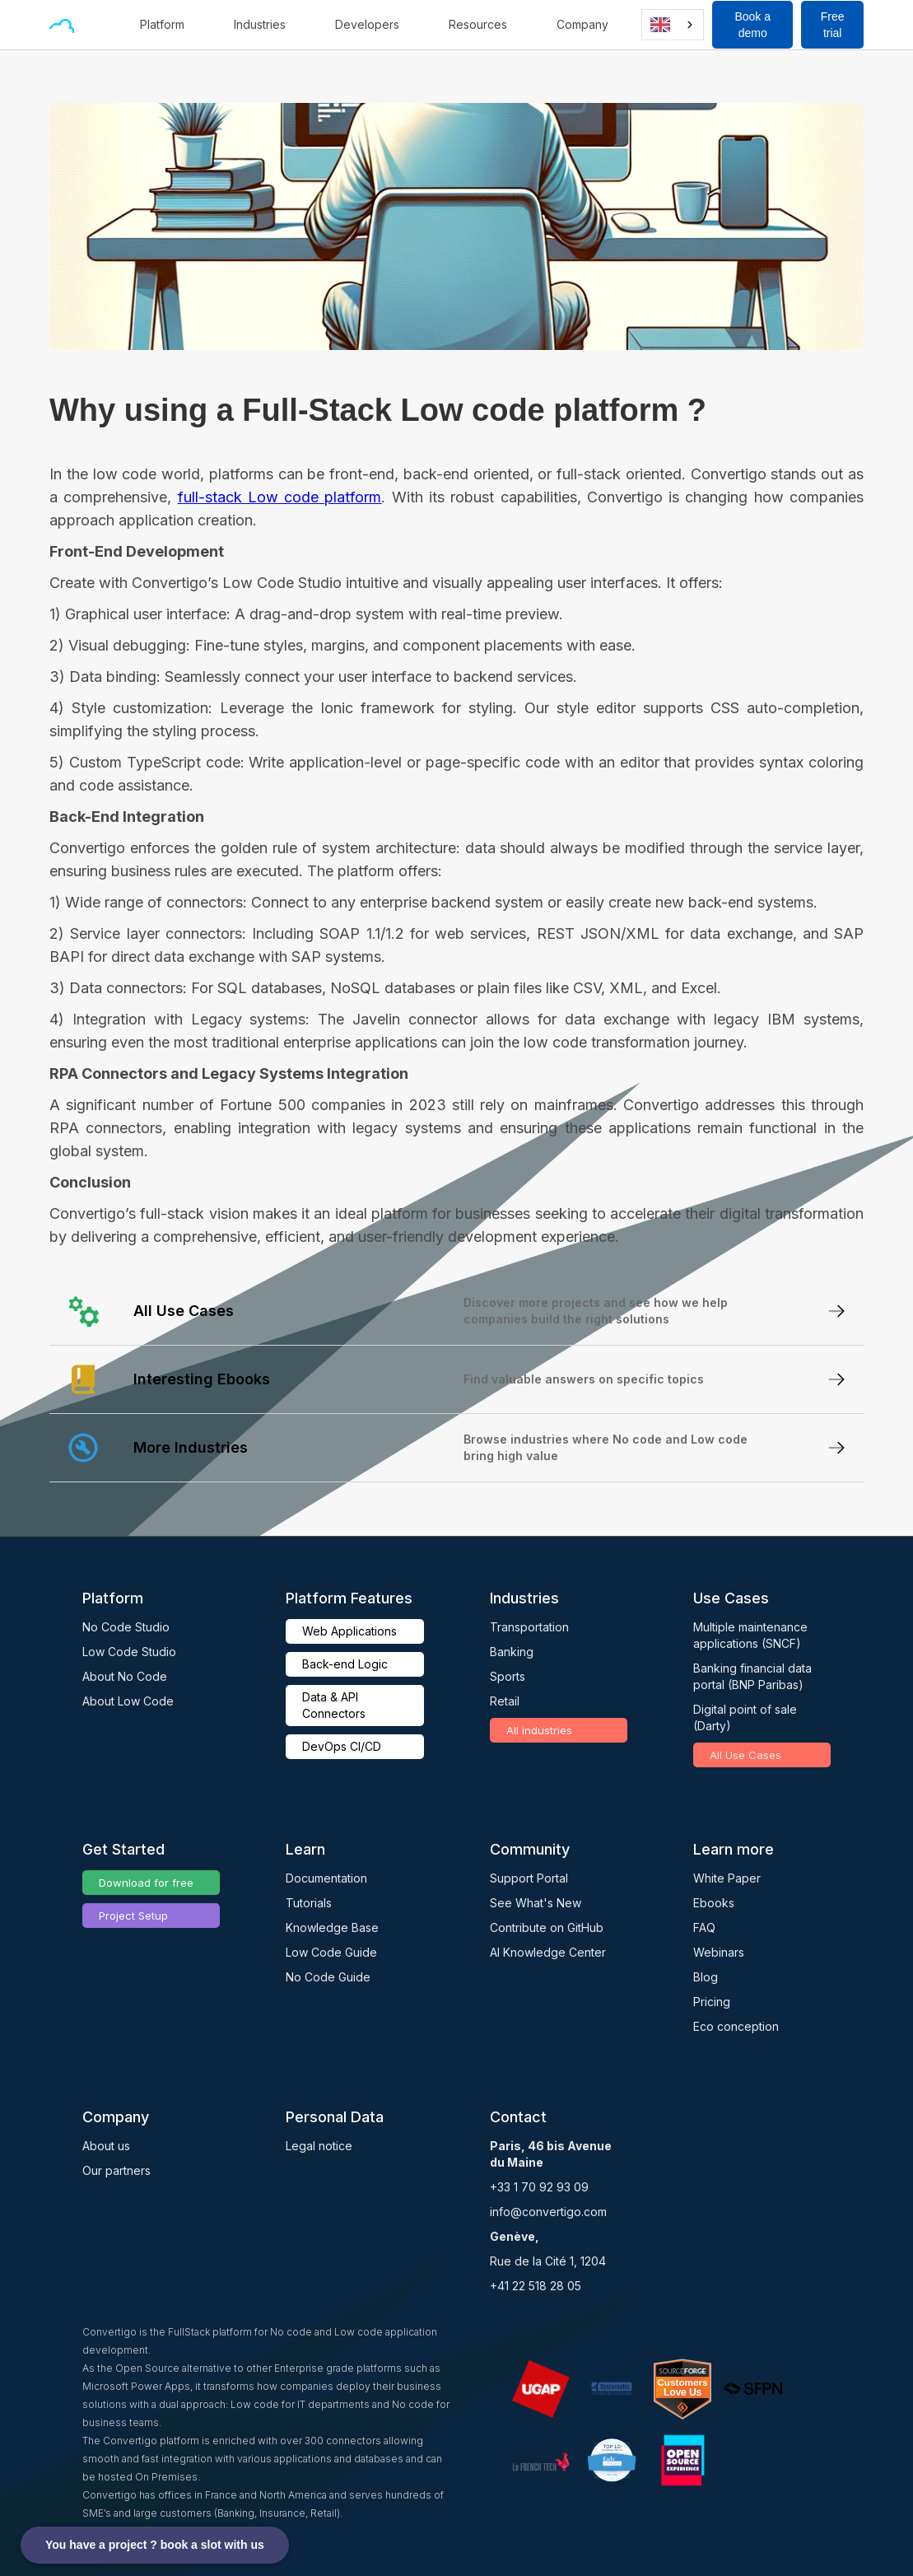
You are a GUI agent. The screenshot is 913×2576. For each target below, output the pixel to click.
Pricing (711, 2002)
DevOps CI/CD (341, 1746)
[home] (61, 24)
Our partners (116, 2170)
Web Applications (349, 1631)
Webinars (718, 1952)
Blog (705, 1977)
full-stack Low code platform (280, 497)
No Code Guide (328, 1977)
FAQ (704, 1927)
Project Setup (133, 1915)
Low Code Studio (129, 1652)
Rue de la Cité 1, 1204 (548, 2261)
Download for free (146, 1882)
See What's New (535, 1903)
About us (106, 2146)
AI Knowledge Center (548, 1952)
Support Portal (529, 1878)
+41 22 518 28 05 (535, 2286)
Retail (504, 1701)
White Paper (727, 1878)
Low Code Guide (331, 1952)
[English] (672, 24)
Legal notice (319, 2146)
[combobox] (672, 24)
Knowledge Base (332, 1927)
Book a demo (752, 25)
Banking (511, 1652)
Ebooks (713, 1903)
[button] (170, 24)
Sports (507, 1676)
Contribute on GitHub (546, 1927)
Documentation (326, 1878)
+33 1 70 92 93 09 (539, 2187)
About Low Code (128, 1701)
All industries (539, 1730)
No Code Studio (126, 1627)
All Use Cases (745, 1755)
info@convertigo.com (548, 2212)
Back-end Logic (345, 1664)
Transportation (529, 1627)
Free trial (833, 25)
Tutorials (309, 1903)
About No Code (124, 1676)
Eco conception (736, 2026)
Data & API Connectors (334, 1705)
